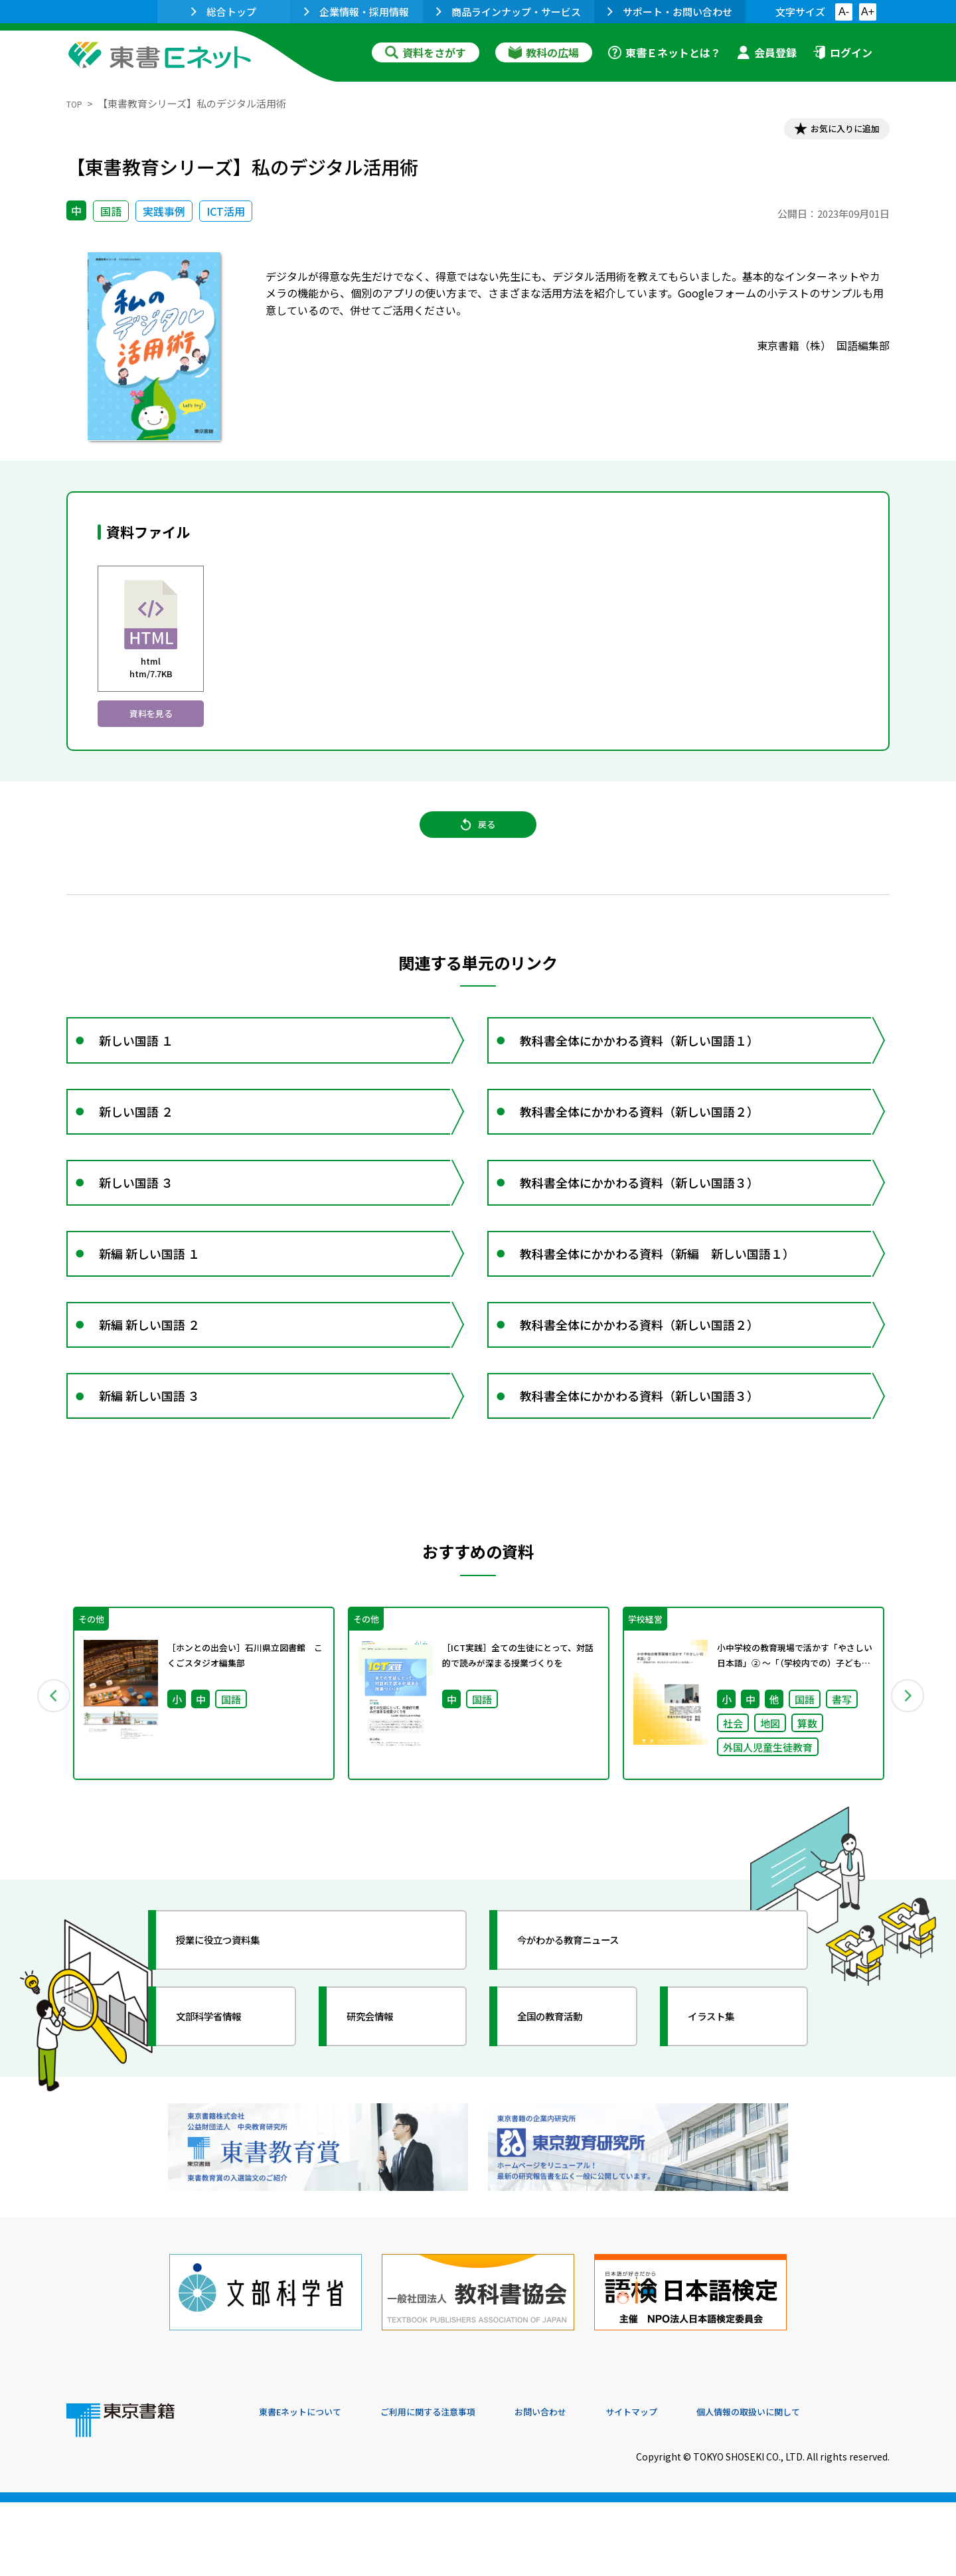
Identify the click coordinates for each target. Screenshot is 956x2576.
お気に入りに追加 (832, 131)
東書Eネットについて (310, 2486)
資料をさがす (425, 52)
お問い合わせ (588, 2486)
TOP (76, 103)
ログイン (842, 52)
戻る (478, 846)
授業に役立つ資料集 (236, 2041)
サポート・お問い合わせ (669, 12)
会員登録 (767, 52)
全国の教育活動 (565, 2117)
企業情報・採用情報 (356, 12)
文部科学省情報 (224, 2117)
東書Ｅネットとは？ (664, 52)
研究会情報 (383, 2117)
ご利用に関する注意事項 (458, 2486)
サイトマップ (691, 2486)
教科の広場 (544, 52)
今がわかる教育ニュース (589, 2041)
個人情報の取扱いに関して (826, 2486)
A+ (867, 11)
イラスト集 (724, 2117)
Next (909, 1790)
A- (843, 11)
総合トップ (223, 12)
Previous (47, 1790)
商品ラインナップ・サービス (508, 12)
